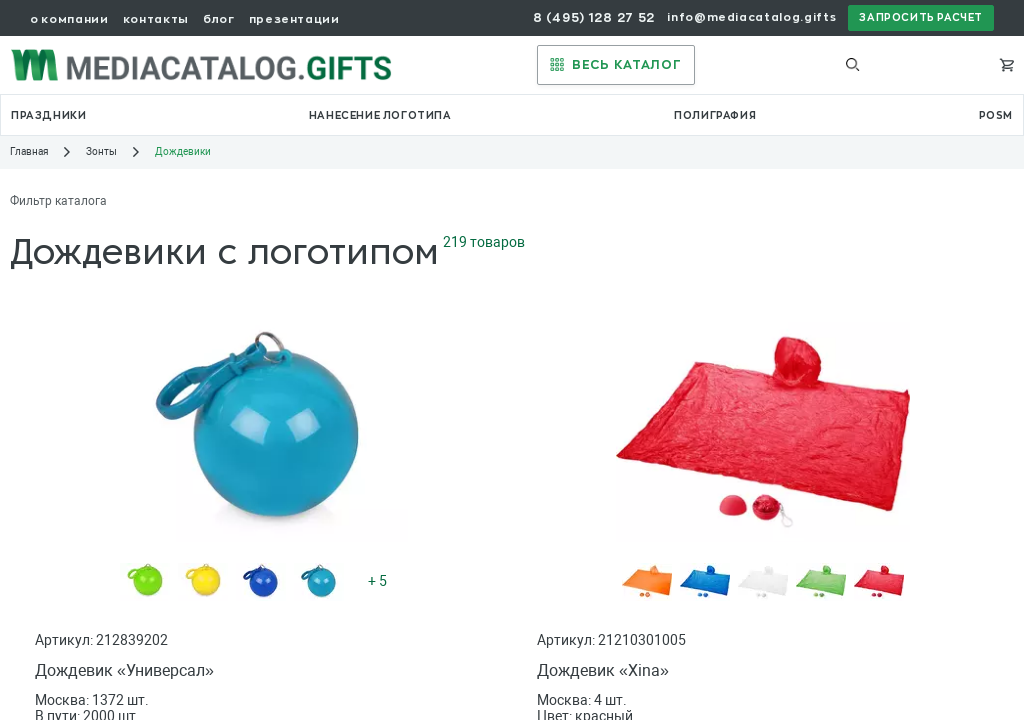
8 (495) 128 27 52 (594, 18)
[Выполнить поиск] (853, 65)
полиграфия (715, 116)
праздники (48, 116)
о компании (69, 19)
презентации (294, 19)
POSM (996, 116)
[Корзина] (1006, 65)
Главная (29, 151)
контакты (156, 19)
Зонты (101, 151)
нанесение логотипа (380, 116)
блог (219, 19)
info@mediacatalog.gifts (751, 17)
